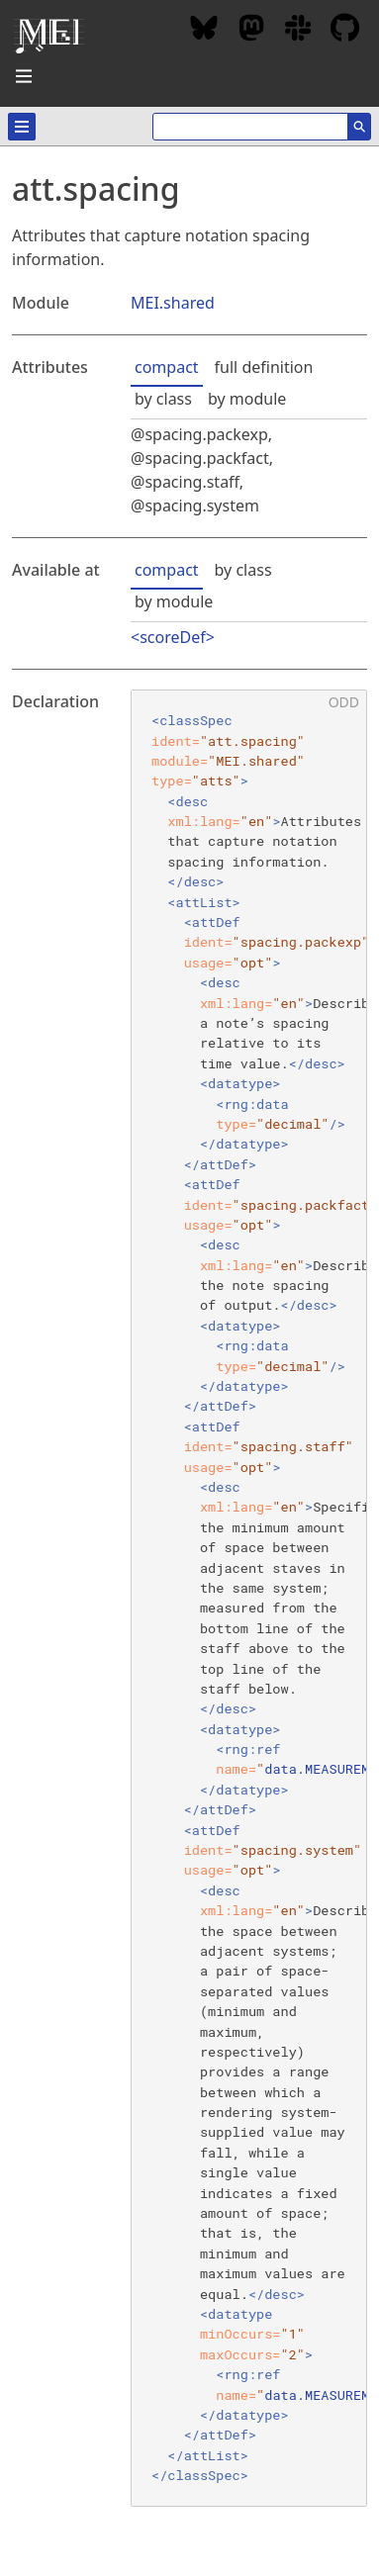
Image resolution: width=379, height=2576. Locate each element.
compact (167, 367)
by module (247, 399)
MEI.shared (173, 303)
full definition (264, 367)
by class (163, 399)
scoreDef (173, 637)
